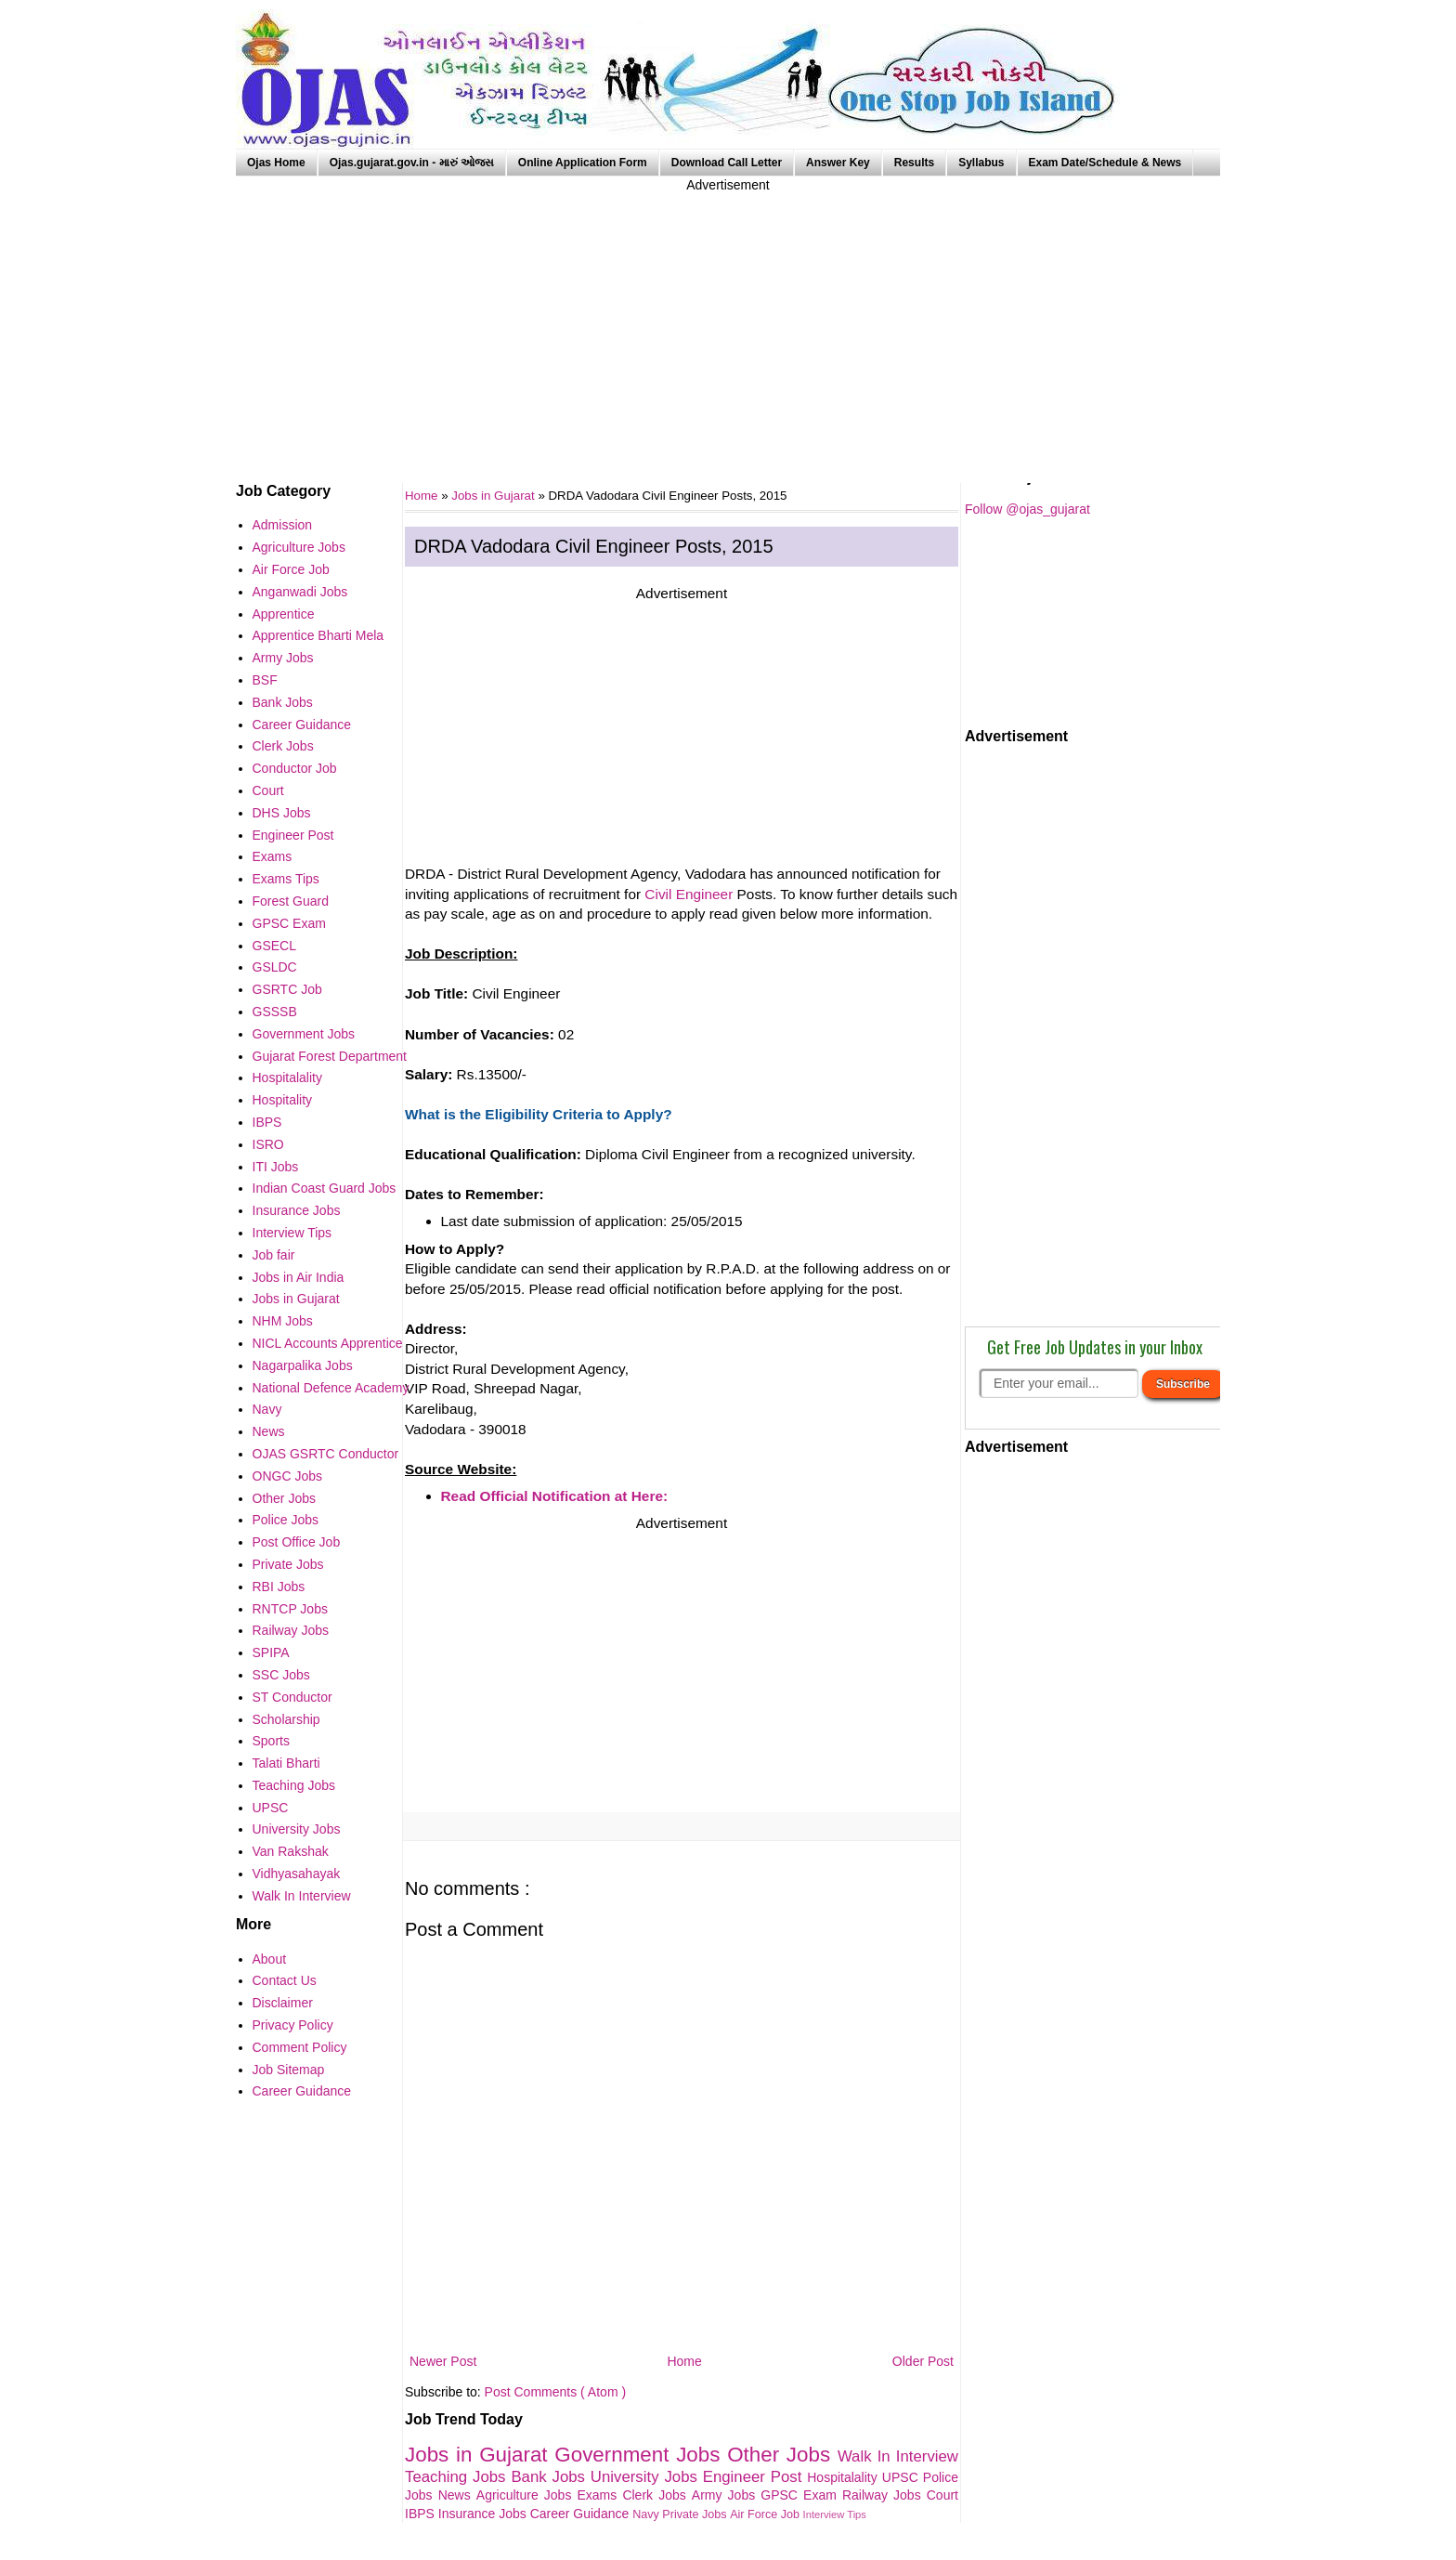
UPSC (902, 2477)
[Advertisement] (728, 325)
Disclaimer (283, 2002)
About (270, 1959)
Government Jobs (640, 2454)
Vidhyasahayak (297, 1873)
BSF (265, 680)
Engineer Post (755, 2477)
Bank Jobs (550, 2477)
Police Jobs (286, 1519)
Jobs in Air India (298, 1277)
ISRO (268, 1144)
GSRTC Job (287, 989)
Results (914, 162)
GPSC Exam (801, 2495)
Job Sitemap (289, 2069)
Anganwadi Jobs (300, 591)
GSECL (274, 945)
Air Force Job (766, 2514)
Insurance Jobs (484, 2513)
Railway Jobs (884, 2495)
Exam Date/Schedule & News (1105, 162)
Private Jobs (696, 2514)
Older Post (923, 2361)
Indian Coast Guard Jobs (324, 1188)
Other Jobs (782, 2454)
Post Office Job (297, 1542)
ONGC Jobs (287, 1476)
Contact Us (285, 1980)
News (457, 2495)
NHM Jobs (283, 1320)
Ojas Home (276, 162)
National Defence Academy (331, 1387)
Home (684, 2361)
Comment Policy (300, 2047)
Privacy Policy (293, 2025)
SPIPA (271, 1652)
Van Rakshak (291, 1851)
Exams (600, 2495)
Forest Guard (291, 901)
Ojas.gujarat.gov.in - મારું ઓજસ (412, 162)
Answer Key (838, 162)
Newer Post (443, 2361)
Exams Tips (286, 878)
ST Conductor (292, 1697)
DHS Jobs (282, 812)
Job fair (274, 1254)
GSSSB (275, 1011)
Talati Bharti (286, 1763)
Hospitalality (844, 2477)
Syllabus (981, 162)
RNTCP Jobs (290, 1608)
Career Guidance (581, 2513)
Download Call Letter (726, 162)
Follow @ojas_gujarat (1027, 509)
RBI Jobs (279, 1586)
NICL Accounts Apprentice (328, 1343)
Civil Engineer (688, 894)
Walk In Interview (898, 2456)
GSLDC (275, 967)
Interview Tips (834, 2514)
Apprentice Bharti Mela (318, 635)
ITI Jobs (276, 1166)
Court (942, 2495)
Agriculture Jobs (527, 2495)
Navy (647, 2514)
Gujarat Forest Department (330, 1056)
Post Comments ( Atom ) (555, 2391)
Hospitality (283, 1099)
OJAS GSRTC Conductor (326, 1453)
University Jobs (647, 2477)
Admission (283, 524)
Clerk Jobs (656, 2495)
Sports (271, 1740)
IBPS (421, 2513)
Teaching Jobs (458, 2477)
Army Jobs (726, 2495)
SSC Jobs (281, 1674)
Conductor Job (295, 768)
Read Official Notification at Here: (555, 1496)
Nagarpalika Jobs (303, 1365)
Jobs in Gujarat (494, 496)
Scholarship (286, 1719)
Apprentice (284, 614)
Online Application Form (582, 162)
